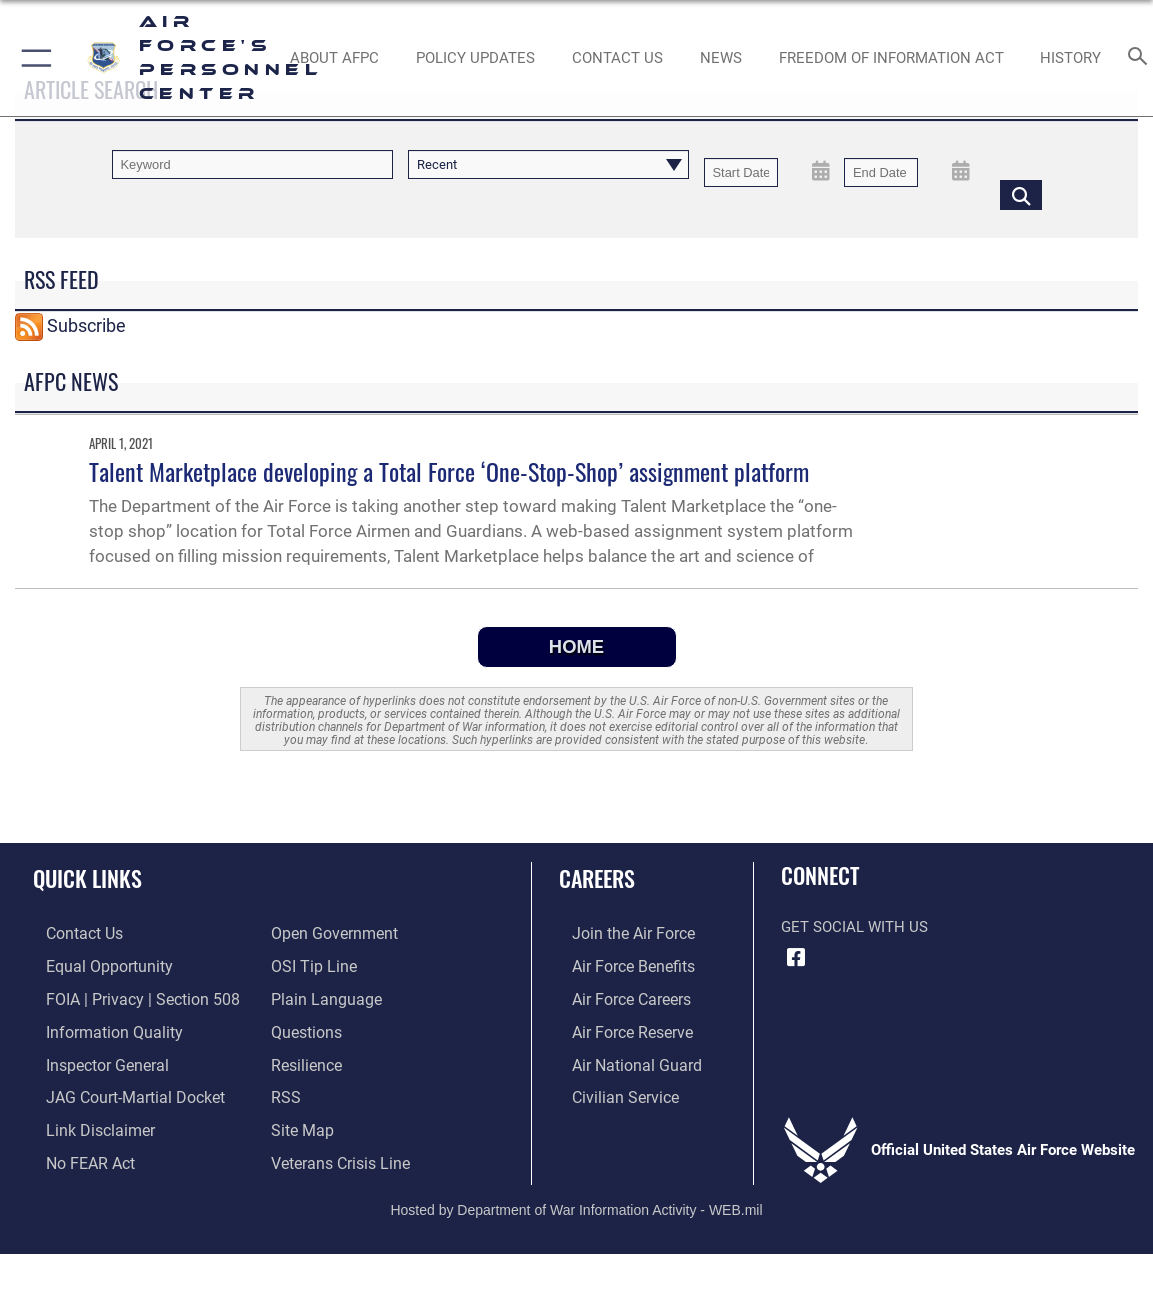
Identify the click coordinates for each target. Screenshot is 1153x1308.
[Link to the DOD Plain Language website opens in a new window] (321, 996)
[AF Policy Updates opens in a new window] (475, 58)
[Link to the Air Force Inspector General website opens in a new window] (92, 1059)
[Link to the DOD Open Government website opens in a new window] (330, 933)
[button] (32, 58)
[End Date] (881, 172)
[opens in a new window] (305, 1027)
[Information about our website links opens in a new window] (85, 1121)
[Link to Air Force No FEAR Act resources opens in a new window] (76, 1153)
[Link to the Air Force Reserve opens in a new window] (618, 1027)
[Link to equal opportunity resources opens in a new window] (92, 965)
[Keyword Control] (252, 164)
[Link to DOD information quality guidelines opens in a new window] (97, 1027)
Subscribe (86, 325)
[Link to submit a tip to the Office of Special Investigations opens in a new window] (311, 965)
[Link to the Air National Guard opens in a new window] (620, 1059)
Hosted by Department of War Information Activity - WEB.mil (576, 1198)
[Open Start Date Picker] (821, 171)
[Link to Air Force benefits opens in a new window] (618, 965)
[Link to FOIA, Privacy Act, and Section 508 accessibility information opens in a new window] (124, 996)
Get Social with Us (854, 927)
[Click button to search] (1021, 194)
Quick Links (87, 878)
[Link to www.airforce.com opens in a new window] (618, 933)
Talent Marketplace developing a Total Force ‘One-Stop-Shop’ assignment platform (449, 471)
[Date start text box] (741, 172)
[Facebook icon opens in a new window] (796, 958)
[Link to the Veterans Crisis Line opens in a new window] (338, 1153)
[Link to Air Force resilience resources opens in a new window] (305, 1059)
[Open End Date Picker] (961, 171)
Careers (597, 878)
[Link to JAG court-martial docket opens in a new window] (119, 1090)
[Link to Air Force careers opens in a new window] (617, 996)
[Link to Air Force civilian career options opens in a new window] (610, 1090)
